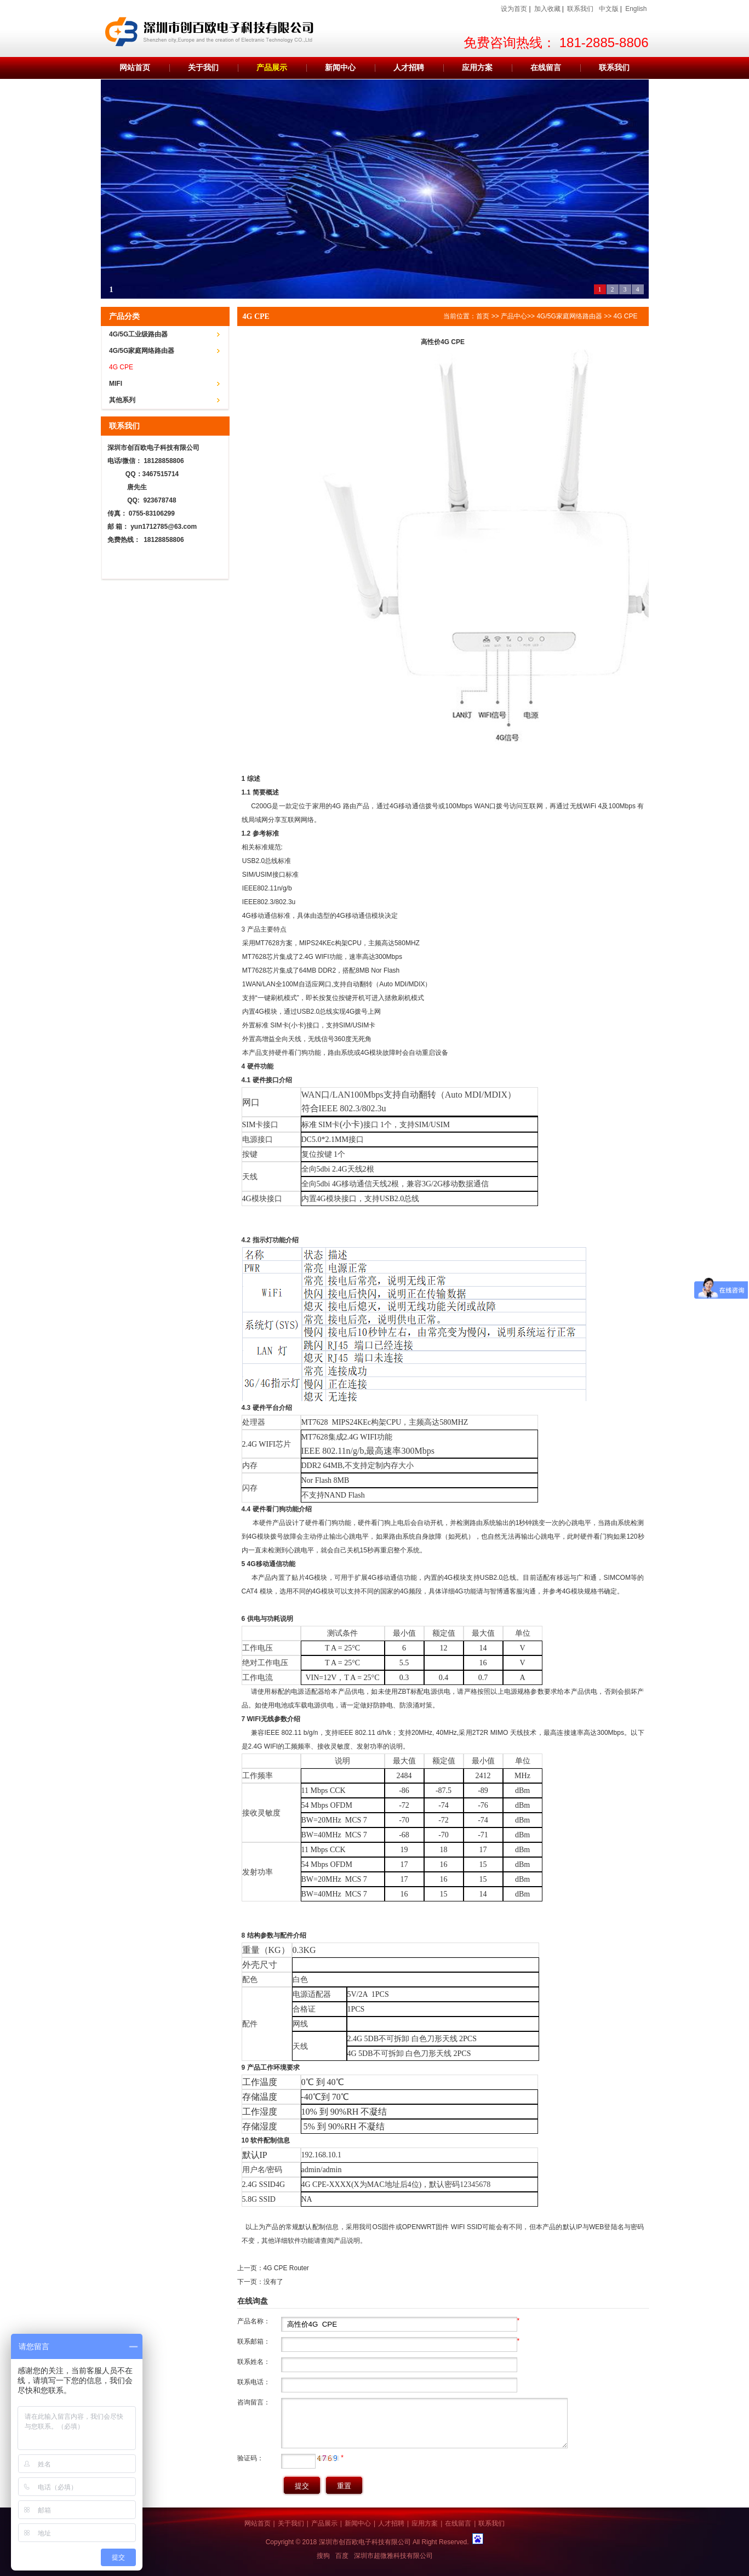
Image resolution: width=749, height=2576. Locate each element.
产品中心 (514, 316)
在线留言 (545, 68)
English (636, 9)
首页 (482, 316)
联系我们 (580, 9)
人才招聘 (408, 68)
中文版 (609, 9)
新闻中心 (340, 68)
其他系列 (122, 400)
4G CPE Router (286, 2268)
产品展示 (271, 68)
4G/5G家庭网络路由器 (141, 351)
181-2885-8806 (604, 42)
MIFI (115, 383)
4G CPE (121, 367)
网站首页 (134, 68)
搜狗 (323, 2556)
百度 (341, 2556)
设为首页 (514, 9)
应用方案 (477, 68)
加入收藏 (547, 9)
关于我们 (203, 68)
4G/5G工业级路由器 (138, 334)
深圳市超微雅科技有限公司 (393, 2556)
